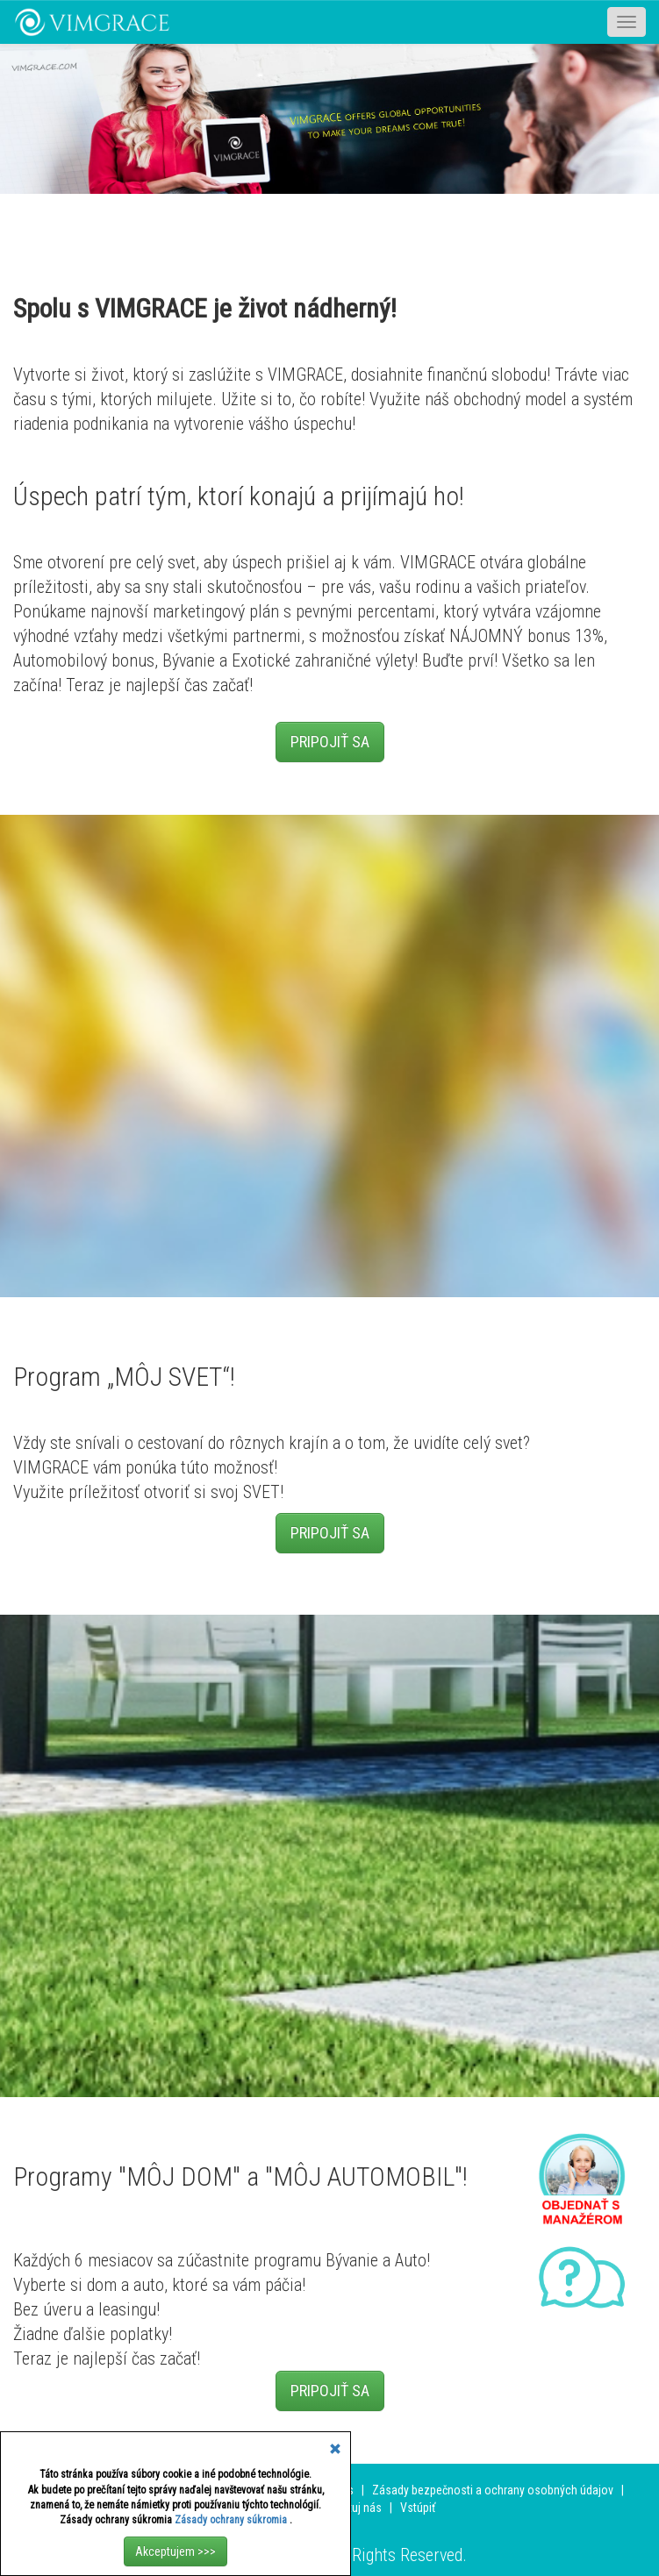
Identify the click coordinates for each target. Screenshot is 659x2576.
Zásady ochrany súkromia (232, 2520)
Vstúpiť (417, 2508)
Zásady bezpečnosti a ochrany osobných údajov (492, 2490)
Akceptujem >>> (175, 2551)
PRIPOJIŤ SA (329, 741)
